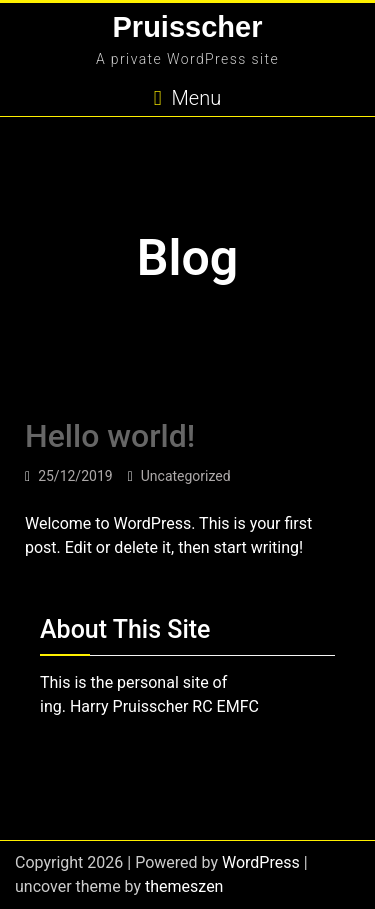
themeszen (184, 886)
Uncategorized (186, 476)
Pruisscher (188, 27)
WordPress (261, 862)
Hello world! (110, 436)
